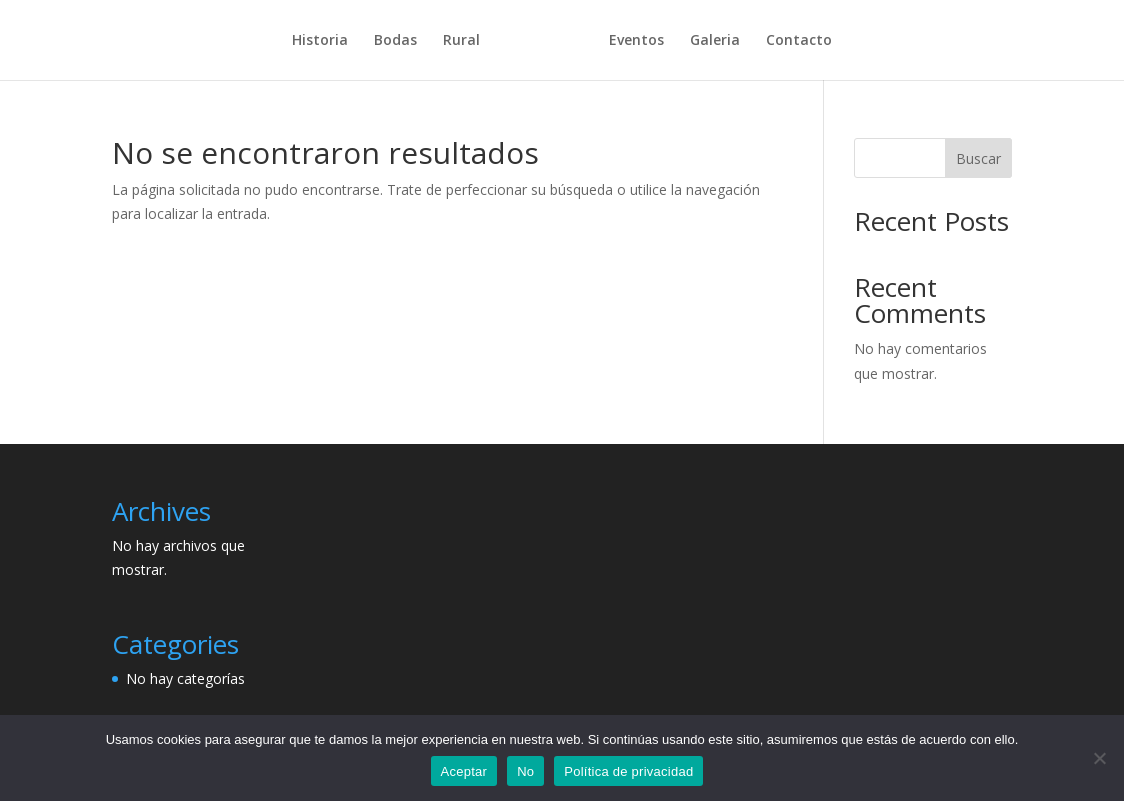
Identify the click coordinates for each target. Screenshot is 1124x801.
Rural (468, 41)
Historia (327, 41)
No (525, 771)
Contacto (792, 41)
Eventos (629, 41)
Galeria (708, 41)
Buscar (978, 158)
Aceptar (464, 771)
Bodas (402, 41)
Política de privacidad (628, 771)
